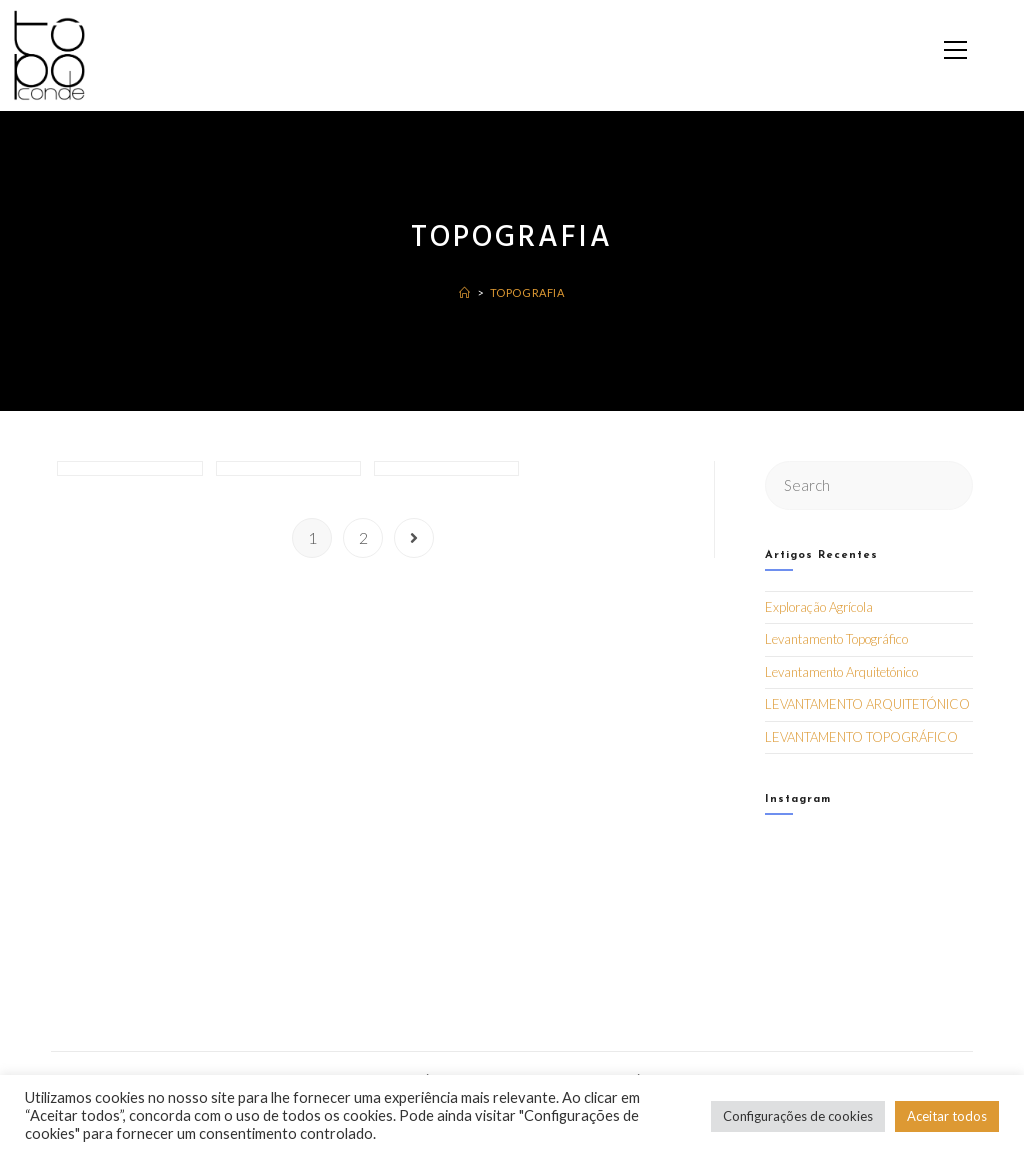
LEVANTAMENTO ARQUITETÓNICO (867, 704)
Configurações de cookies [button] (798, 1116)
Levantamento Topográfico (836, 639)
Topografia (527, 292)
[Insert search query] (869, 484)
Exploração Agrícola (819, 606)
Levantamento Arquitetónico (841, 671)
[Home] (465, 292)
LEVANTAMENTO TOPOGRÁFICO (861, 736)
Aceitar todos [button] (947, 1116)
